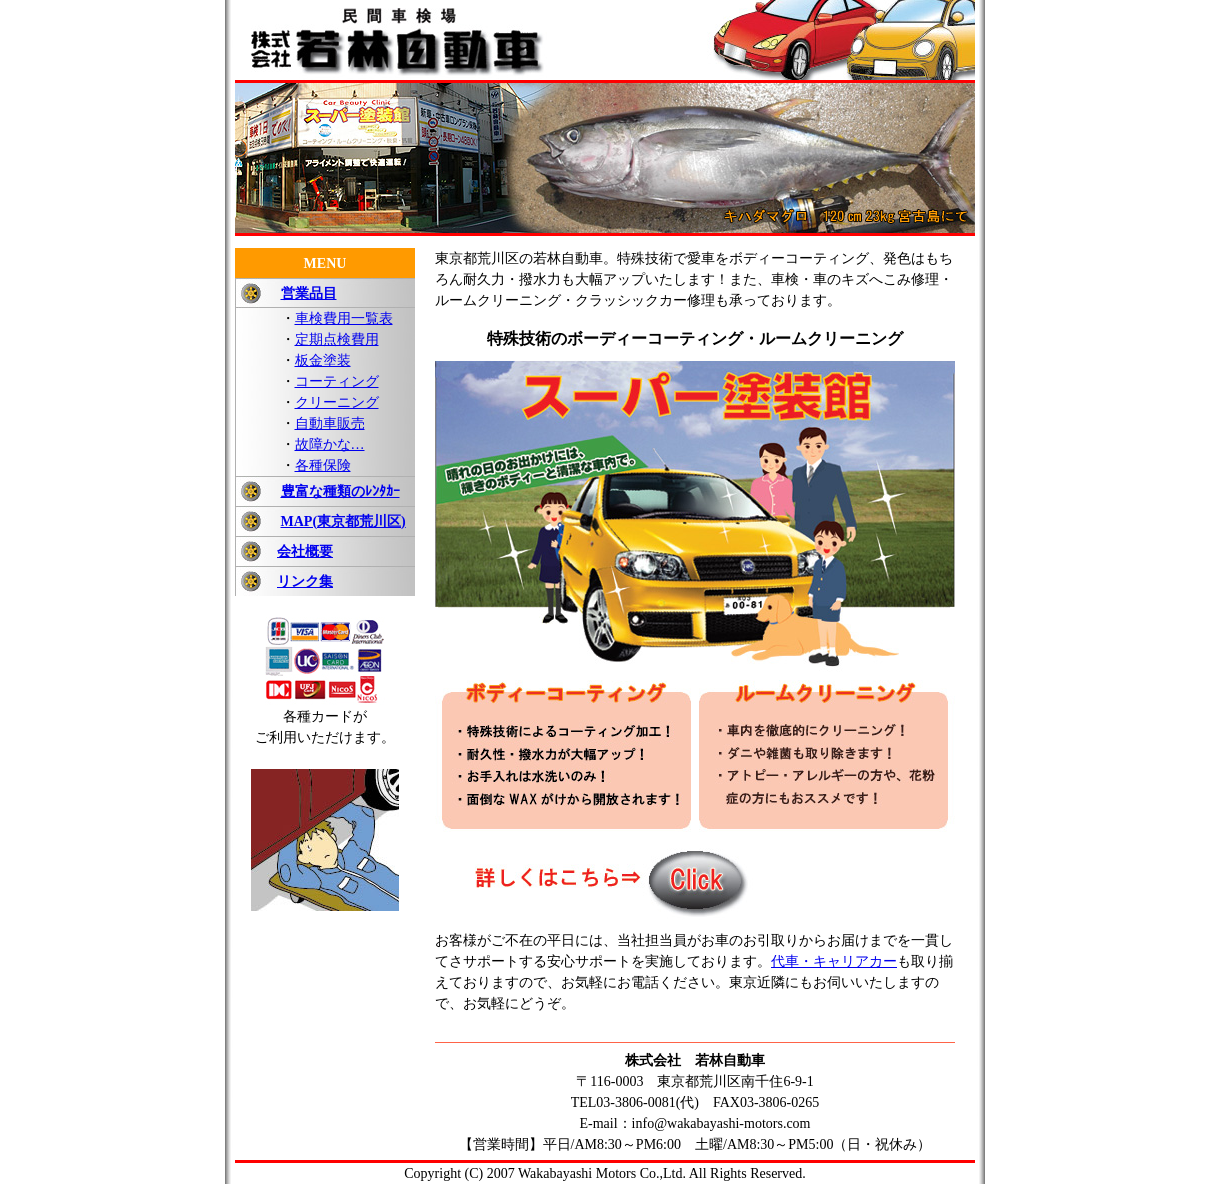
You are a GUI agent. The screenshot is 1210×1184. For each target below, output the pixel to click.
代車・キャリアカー (834, 961)
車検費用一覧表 (344, 318)
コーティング (337, 381)
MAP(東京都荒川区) (343, 521)
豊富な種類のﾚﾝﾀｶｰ (340, 491)
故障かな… (330, 444)
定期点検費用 (337, 339)
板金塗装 (323, 360)
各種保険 (323, 465)
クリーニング (337, 402)
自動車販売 (330, 423)
